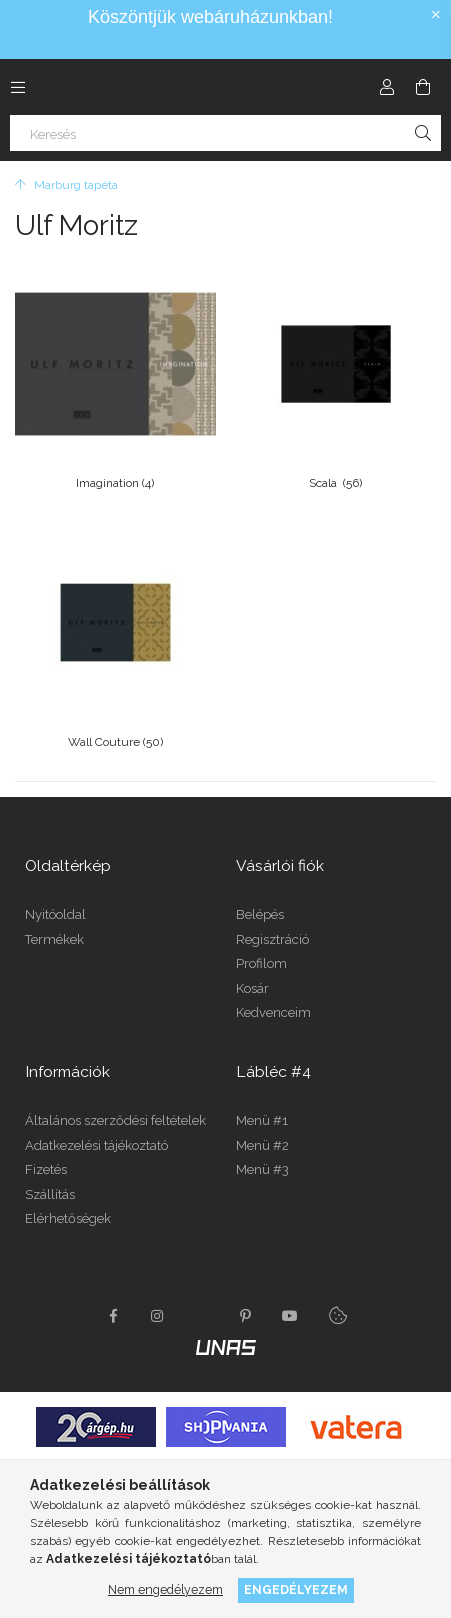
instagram (158, 1316)
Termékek (54, 939)
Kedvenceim (273, 1012)
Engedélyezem (296, 1589)
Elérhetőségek (68, 1218)
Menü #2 (262, 1145)
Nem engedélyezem (165, 1589)
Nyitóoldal (55, 914)
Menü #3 (262, 1169)
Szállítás (50, 1194)
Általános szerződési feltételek (115, 1120)
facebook (114, 1316)
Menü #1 (262, 1120)
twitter (202, 1316)
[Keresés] (225, 133)
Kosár (252, 988)
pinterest (246, 1316)
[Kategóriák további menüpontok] (18, 87)
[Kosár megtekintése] (423, 87)
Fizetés (46, 1169)
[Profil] (387, 87)
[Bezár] (436, 15)
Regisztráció (272, 939)
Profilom (261, 963)
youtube (290, 1316)
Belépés (260, 914)
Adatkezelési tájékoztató (96, 1145)
